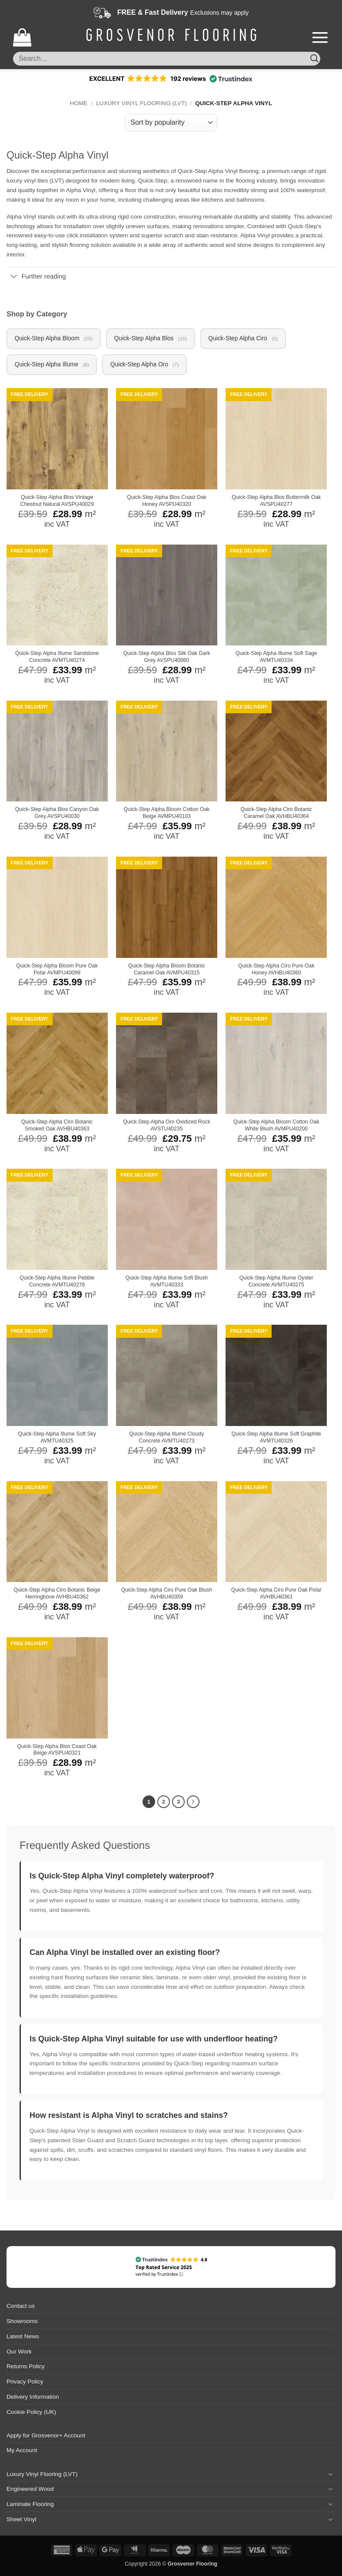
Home (79, 103)
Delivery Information (33, 2397)
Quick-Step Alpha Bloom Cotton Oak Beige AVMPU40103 (167, 814)
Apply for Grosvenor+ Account (46, 2436)
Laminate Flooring (30, 2505)
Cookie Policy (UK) (31, 2413)
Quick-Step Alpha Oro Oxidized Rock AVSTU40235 (166, 1126)
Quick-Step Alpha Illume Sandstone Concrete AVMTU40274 (57, 658)
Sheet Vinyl (22, 2520)
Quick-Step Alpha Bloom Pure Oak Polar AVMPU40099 (57, 970)
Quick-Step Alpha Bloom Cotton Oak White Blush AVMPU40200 (276, 1126)
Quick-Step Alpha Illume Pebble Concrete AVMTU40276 (57, 1282)
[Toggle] (14, 277)
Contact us (21, 2307)
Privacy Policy (25, 2382)
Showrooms (22, 2322)
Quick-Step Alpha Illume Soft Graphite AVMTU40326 (276, 1438)
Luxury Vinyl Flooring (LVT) (141, 103)
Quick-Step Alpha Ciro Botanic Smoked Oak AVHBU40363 (57, 1126)
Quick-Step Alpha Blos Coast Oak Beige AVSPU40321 (57, 1751)
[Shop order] (171, 122)
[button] (22, 37)
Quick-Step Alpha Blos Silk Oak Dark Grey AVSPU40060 (166, 658)
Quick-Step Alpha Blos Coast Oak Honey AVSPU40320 (166, 502)
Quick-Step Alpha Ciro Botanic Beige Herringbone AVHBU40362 (57, 1595)
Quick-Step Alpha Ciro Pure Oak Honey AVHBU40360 (276, 970)
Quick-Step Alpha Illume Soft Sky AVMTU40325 (57, 1438)
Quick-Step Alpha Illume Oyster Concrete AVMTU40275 (276, 1282)
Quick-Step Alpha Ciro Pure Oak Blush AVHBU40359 (166, 1595)
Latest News (23, 2337)
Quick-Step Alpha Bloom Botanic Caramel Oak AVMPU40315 (166, 970)
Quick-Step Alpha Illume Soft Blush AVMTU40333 (167, 1282)
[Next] (192, 1803)
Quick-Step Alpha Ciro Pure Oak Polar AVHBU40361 (276, 1595)
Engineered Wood (30, 2490)
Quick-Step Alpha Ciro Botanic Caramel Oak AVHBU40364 (276, 814)
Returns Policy (26, 2367)
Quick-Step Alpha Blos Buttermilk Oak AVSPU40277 (276, 502)
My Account (22, 2451)
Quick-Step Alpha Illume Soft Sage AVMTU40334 (276, 658)
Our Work (19, 2352)
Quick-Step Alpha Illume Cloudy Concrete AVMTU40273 (166, 1438)
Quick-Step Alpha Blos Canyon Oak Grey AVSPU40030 (57, 814)
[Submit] (314, 58)
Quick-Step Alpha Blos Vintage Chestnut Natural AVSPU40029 (57, 502)
